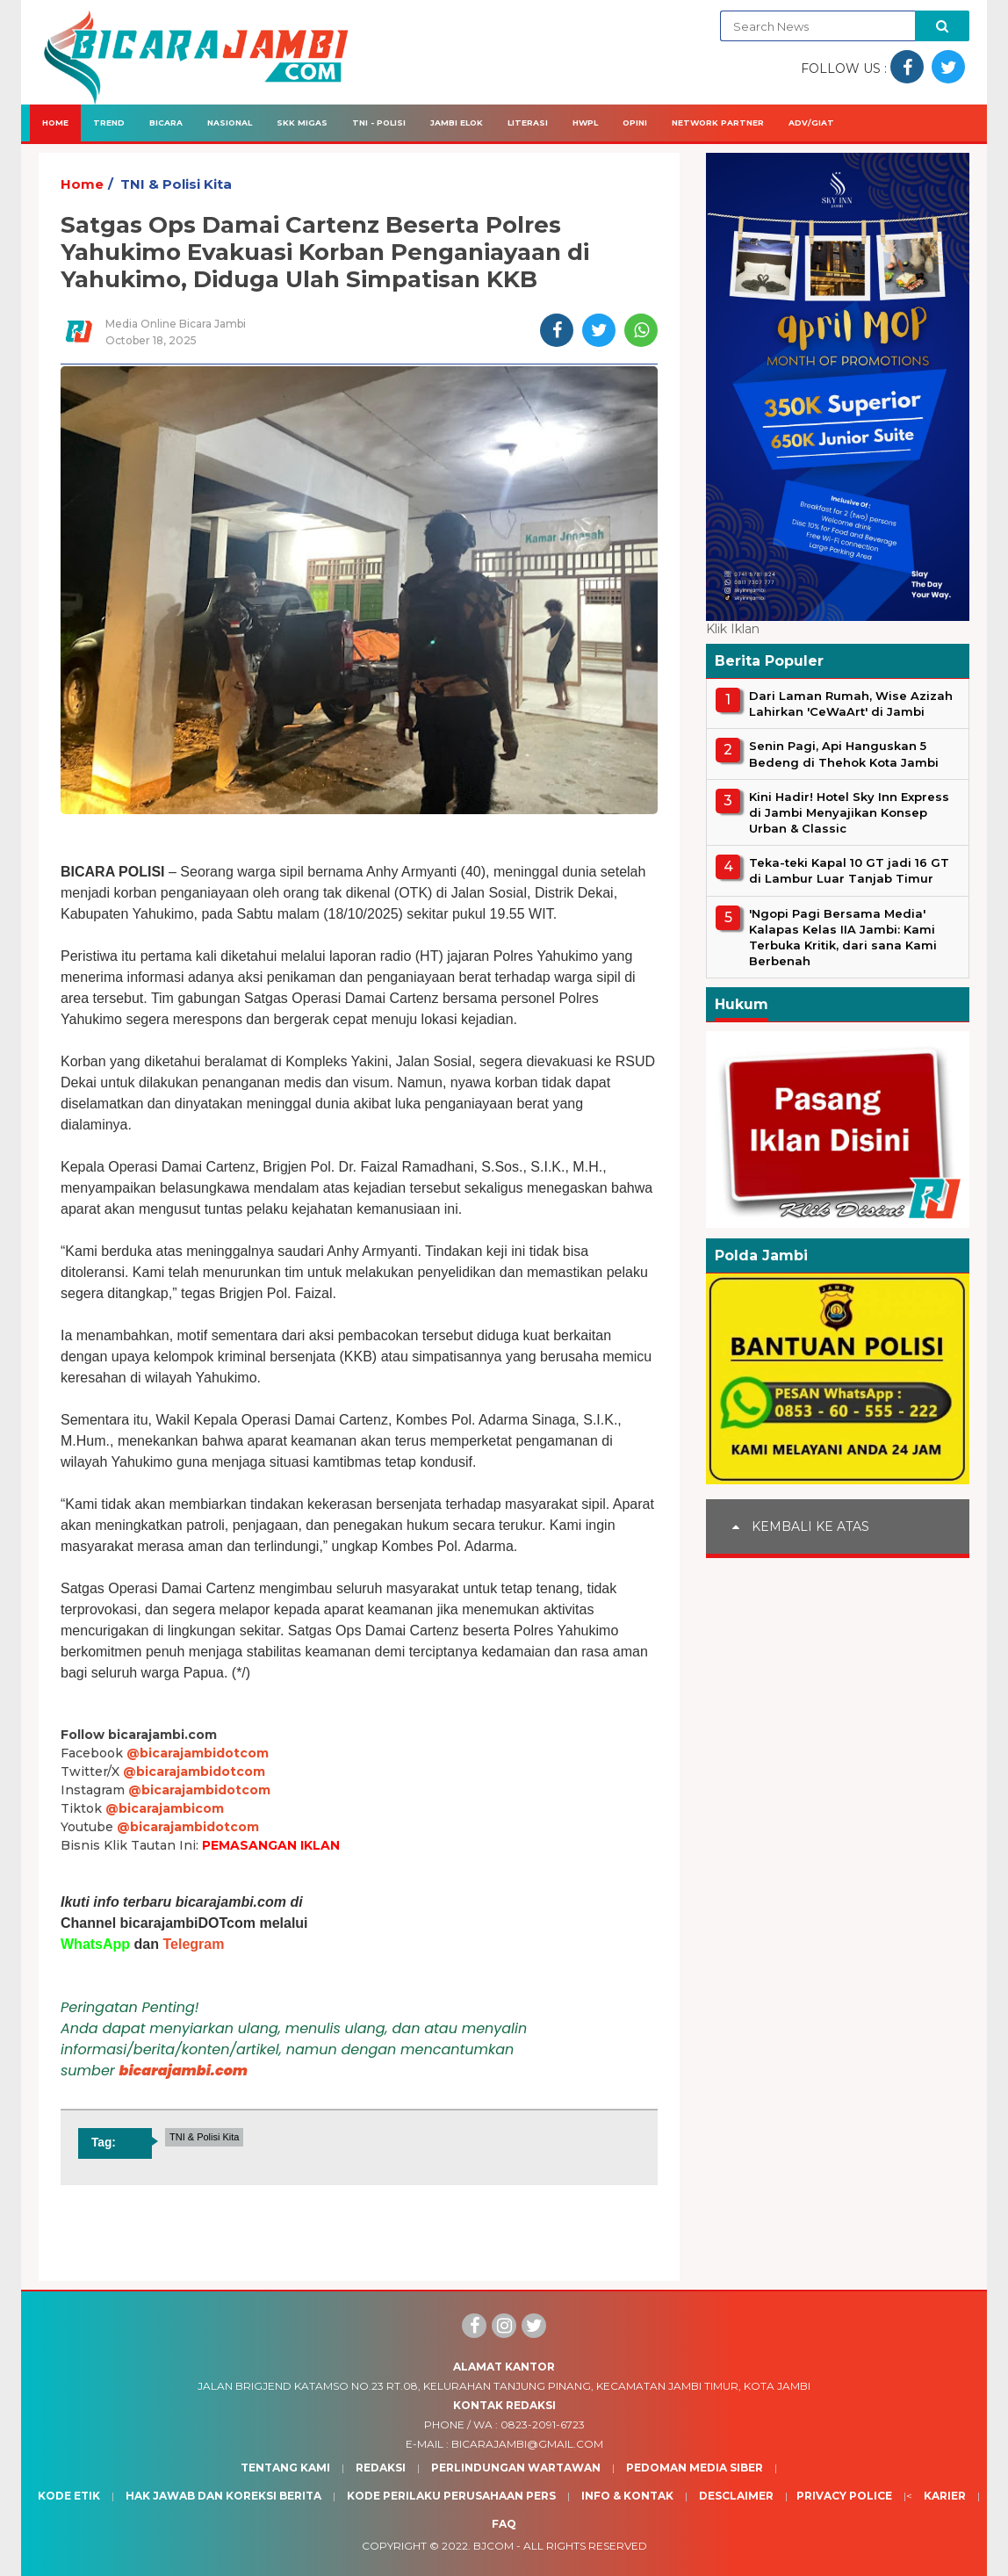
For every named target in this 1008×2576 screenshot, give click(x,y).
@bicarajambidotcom (197, 1753)
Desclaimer (736, 2495)
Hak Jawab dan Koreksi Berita (223, 2495)
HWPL (585, 122)
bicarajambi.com (183, 2070)
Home (55, 122)
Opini (635, 122)
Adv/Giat (811, 122)
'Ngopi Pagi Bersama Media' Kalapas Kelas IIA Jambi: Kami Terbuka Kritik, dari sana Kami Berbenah (843, 937)
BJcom (493, 2545)
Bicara (166, 122)
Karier (945, 2495)
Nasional (229, 122)
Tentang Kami (285, 2467)
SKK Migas (302, 122)
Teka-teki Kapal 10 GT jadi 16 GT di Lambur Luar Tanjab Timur (849, 870)
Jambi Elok (456, 122)
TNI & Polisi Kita (176, 184)
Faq (504, 2523)
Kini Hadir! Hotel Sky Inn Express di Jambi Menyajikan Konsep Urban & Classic (849, 812)
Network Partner (718, 122)
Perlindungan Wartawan (516, 2467)
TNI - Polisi (379, 122)
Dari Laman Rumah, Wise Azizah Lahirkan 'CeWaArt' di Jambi (851, 703)
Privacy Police (844, 2495)
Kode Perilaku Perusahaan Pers (451, 2495)
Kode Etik (69, 2495)
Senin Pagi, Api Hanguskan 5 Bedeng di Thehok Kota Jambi (844, 753)
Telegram (193, 1944)
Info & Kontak (627, 2495)
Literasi (528, 122)
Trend (109, 122)
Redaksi (381, 2467)
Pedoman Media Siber (694, 2467)
